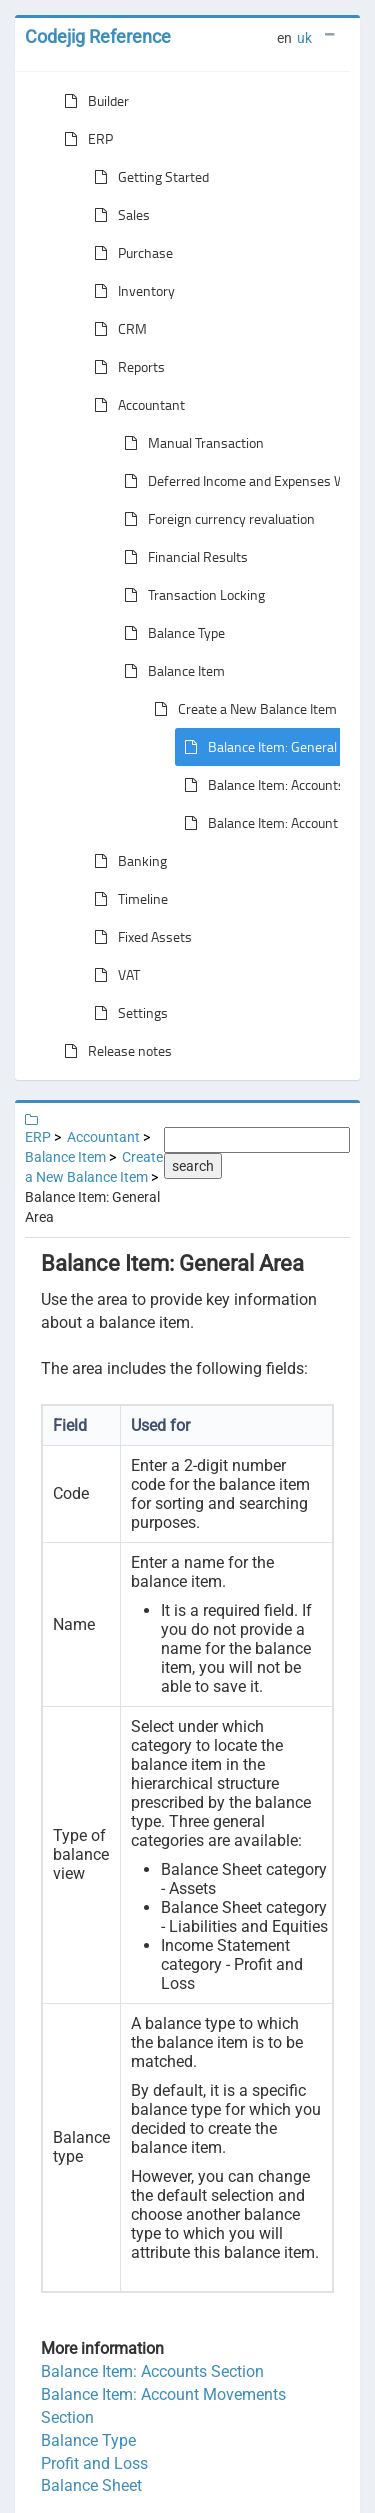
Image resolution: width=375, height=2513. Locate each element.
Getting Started (147, 177)
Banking (126, 861)
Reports (125, 367)
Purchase (129, 253)
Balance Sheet (91, 2485)
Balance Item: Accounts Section (152, 2371)
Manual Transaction (190, 443)
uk (304, 38)
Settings (127, 1013)
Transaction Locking (190, 595)
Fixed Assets (139, 937)
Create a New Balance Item (241, 709)
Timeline (127, 899)
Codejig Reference (98, 36)
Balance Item (170, 671)
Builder (92, 101)
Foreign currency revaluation (215, 519)
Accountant (135, 405)
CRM (116, 329)
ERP (84, 139)
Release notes (114, 1051)
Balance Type (170, 633)
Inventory (130, 291)
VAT (113, 975)
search (193, 1166)
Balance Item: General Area (271, 747)
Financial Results (182, 557)
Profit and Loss (94, 2463)
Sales (118, 215)
